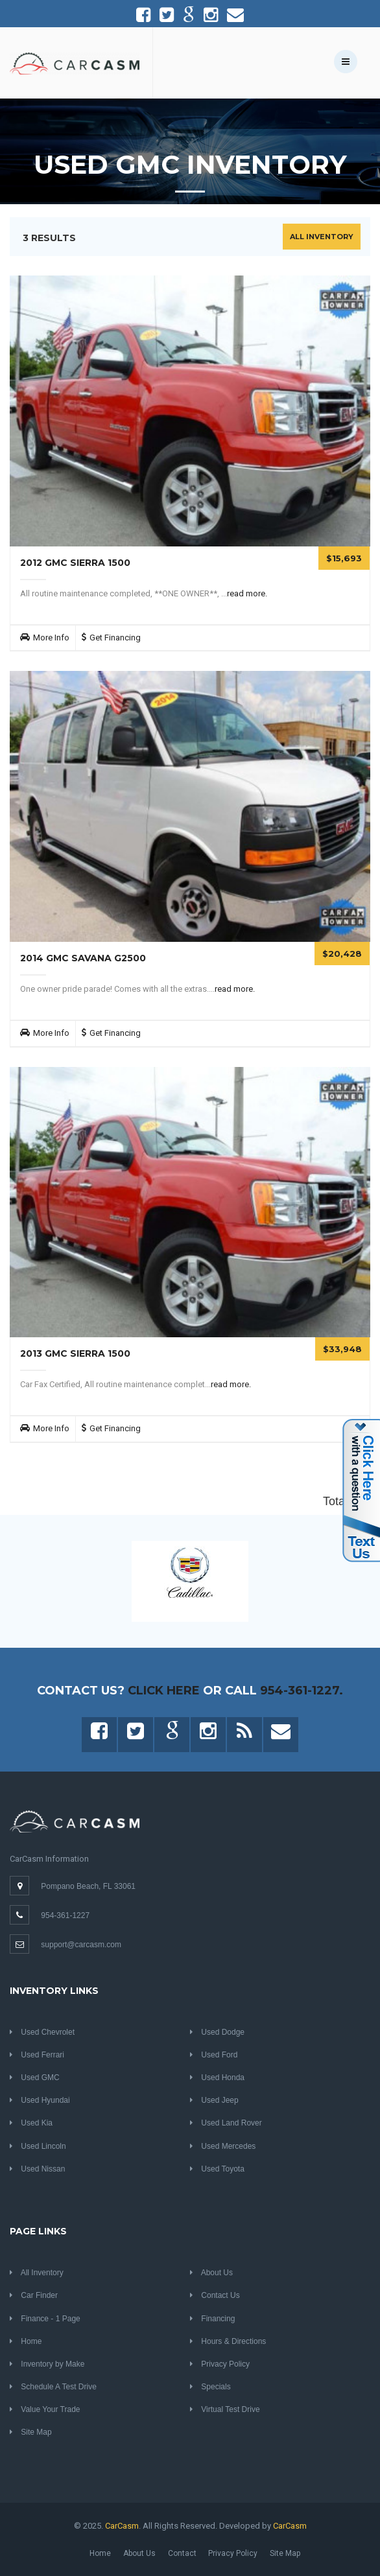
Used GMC (35, 2077)
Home (26, 2341)
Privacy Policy (220, 2364)
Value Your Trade (45, 2409)
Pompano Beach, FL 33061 (88, 1886)
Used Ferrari (37, 2054)
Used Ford (213, 2054)
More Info (51, 637)
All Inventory (321, 236)
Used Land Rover (226, 2122)
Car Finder (34, 2295)
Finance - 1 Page (45, 2318)
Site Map (31, 2432)
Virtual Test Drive (225, 2409)
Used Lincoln (38, 2146)
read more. (247, 593)
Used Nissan (37, 2168)
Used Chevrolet (42, 2032)
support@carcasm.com (81, 1944)
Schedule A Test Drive (53, 2386)
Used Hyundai (40, 2100)
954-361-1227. (301, 1690)
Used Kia (31, 2122)
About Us (211, 2272)
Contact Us (215, 2295)
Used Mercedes (222, 2146)
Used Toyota (217, 2168)
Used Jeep (214, 2100)
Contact (182, 2553)
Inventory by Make (47, 2364)
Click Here (164, 1690)
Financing (212, 2318)
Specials (210, 2386)
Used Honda (217, 2077)
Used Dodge (217, 2032)
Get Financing (115, 637)
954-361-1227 (65, 1915)
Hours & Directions (228, 2341)
